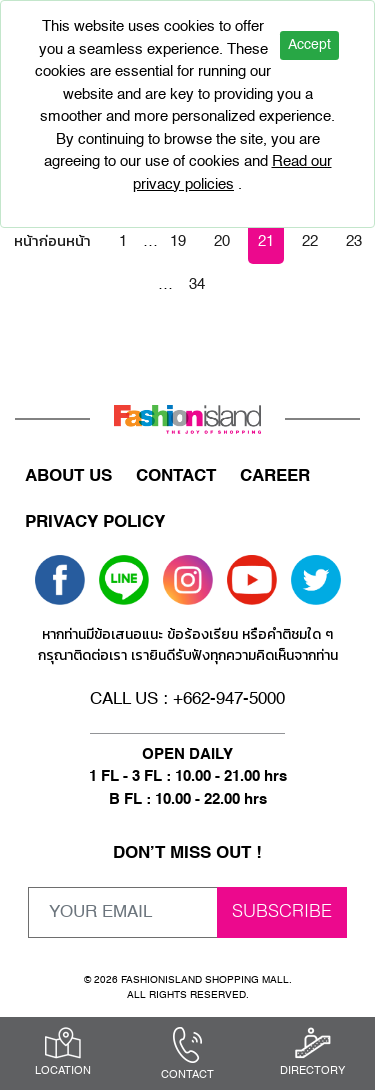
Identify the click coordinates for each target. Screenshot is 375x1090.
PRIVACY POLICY (95, 522)
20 (222, 241)
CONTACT (176, 476)
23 (354, 241)
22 (310, 241)
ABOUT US (68, 476)
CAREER (275, 476)
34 (197, 284)
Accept (309, 45)
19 (178, 241)
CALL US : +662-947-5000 (187, 699)
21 (266, 241)
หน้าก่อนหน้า (52, 241)
